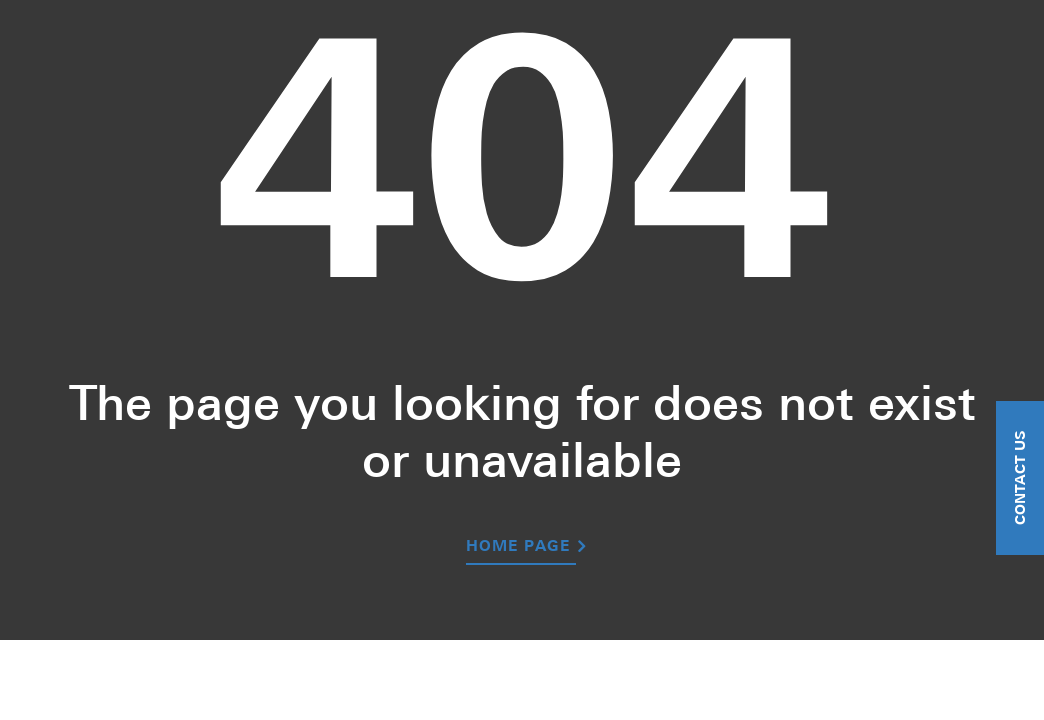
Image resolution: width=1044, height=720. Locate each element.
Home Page (518, 547)
